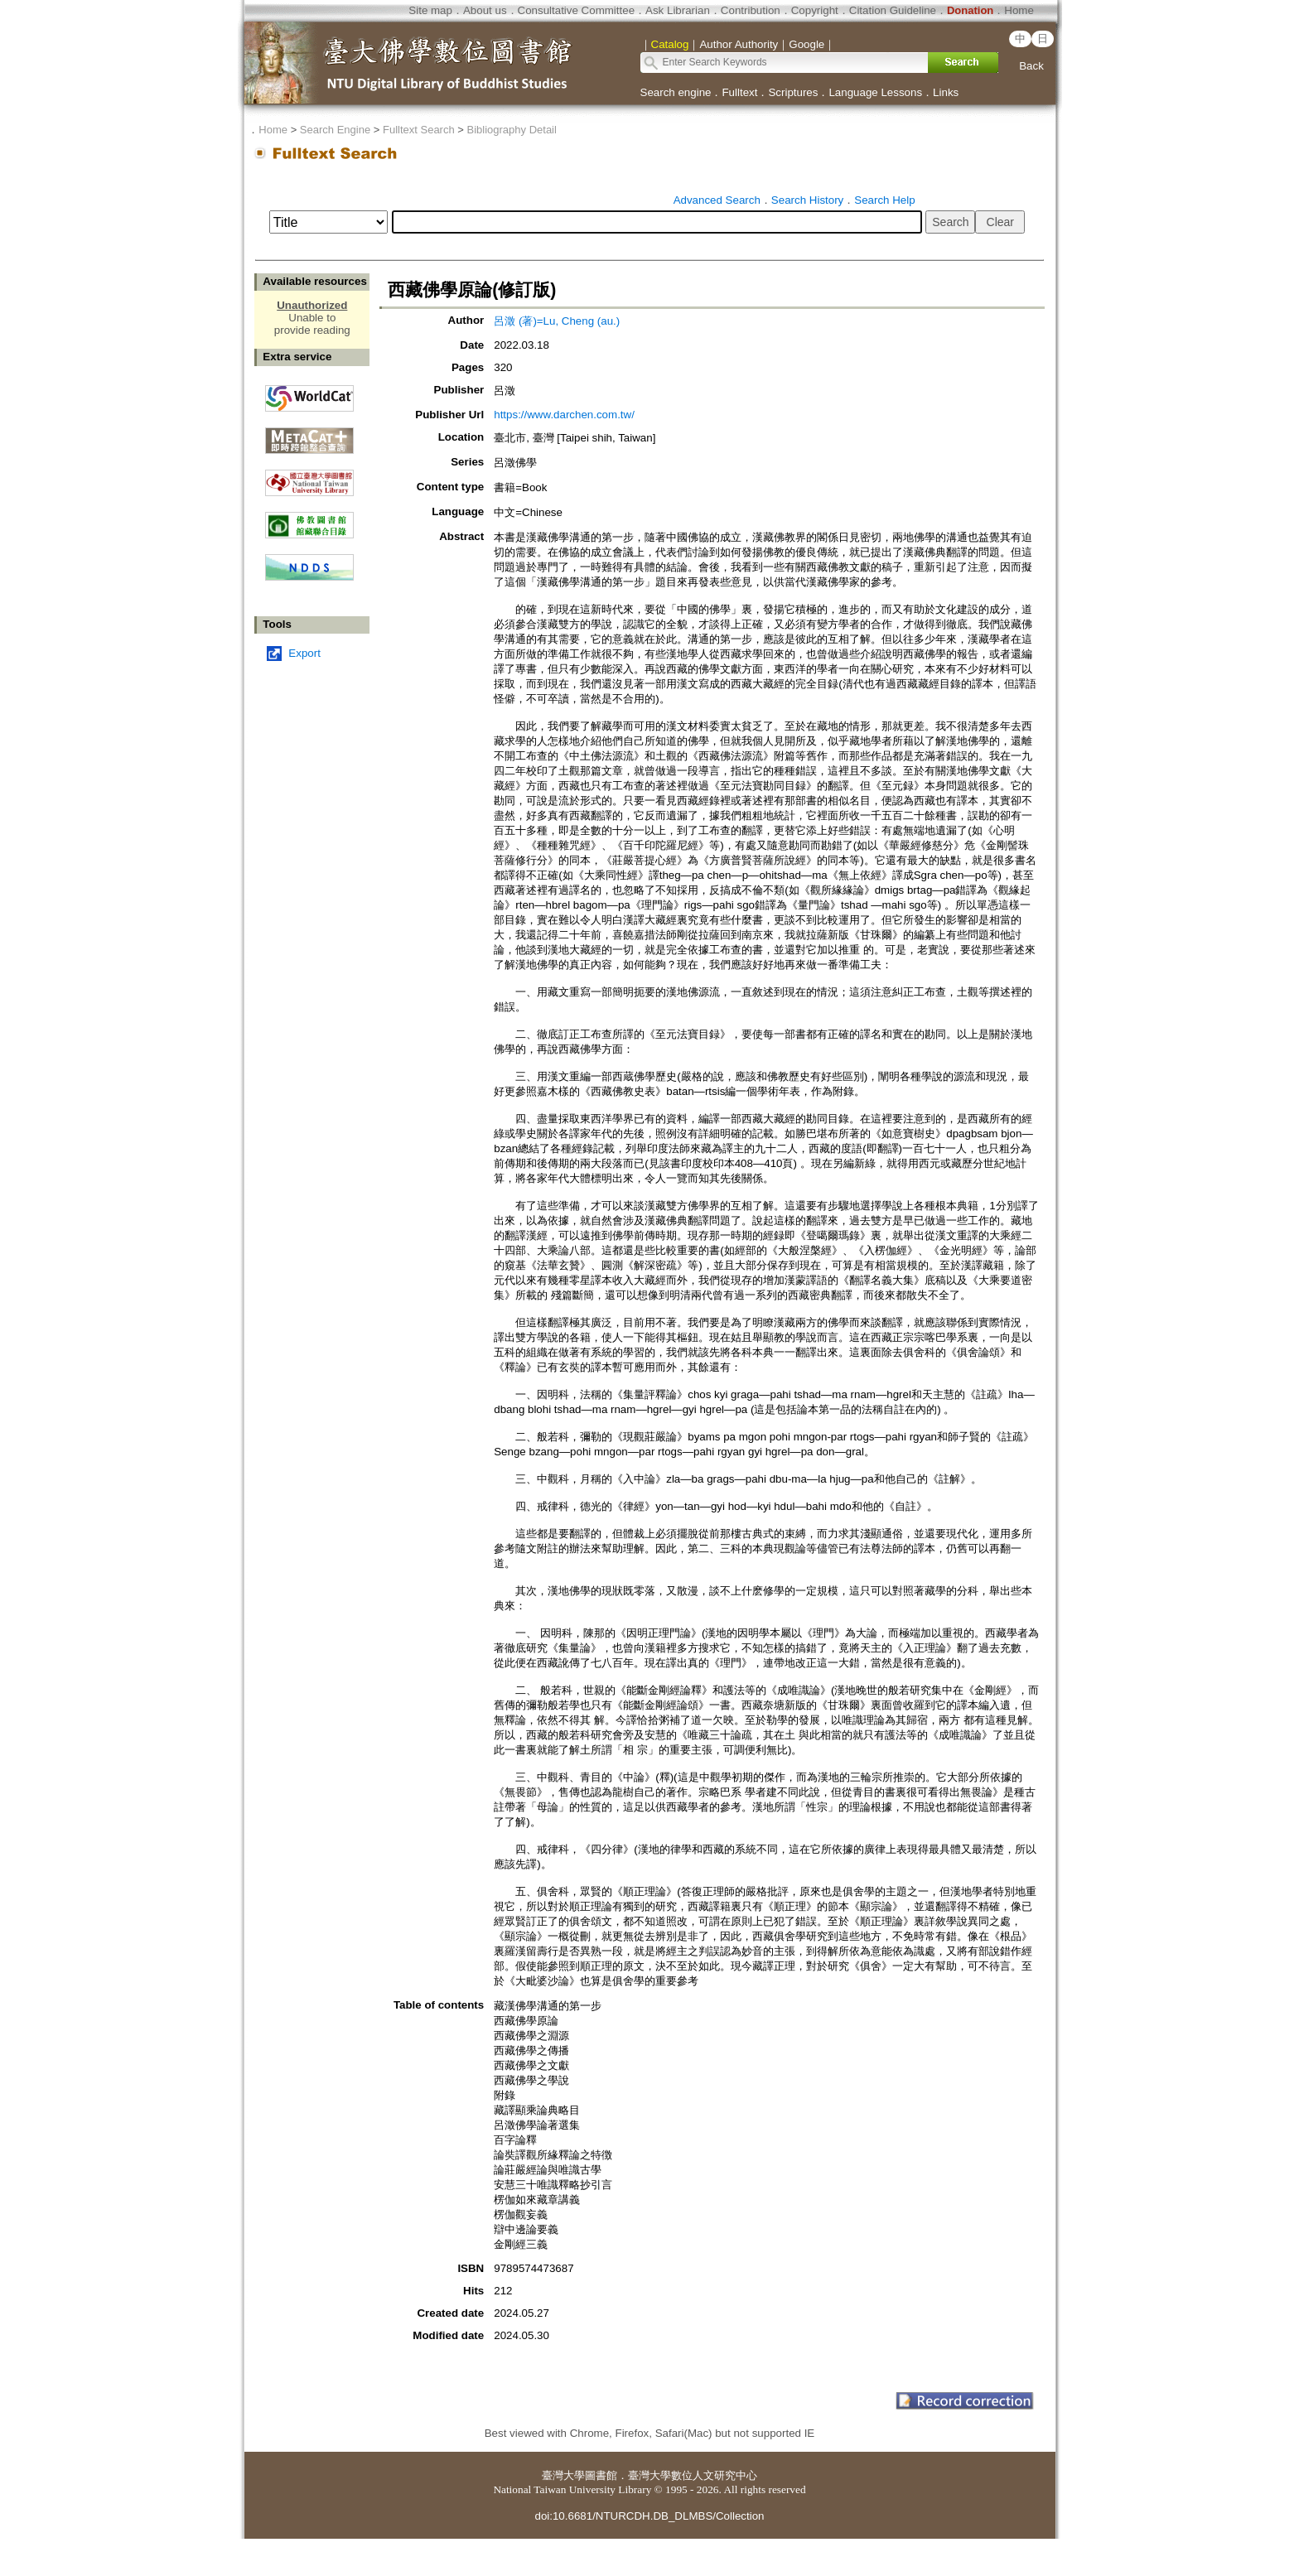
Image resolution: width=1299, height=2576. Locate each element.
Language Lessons (875, 92)
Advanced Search (717, 200)
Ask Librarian (677, 10)
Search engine (676, 92)
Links (946, 92)
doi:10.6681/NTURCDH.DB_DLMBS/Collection (649, 2516)
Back (1031, 66)
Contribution (750, 10)
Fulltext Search (419, 129)
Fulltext (739, 92)
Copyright (814, 10)
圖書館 (601, 2475)
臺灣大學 (563, 2475)
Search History (807, 200)
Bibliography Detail (512, 129)
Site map (430, 10)
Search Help (884, 200)
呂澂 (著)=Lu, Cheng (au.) (557, 321)
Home (1019, 10)
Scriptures (793, 92)
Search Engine (335, 129)
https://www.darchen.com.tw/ (564, 414)
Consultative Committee (576, 10)
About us (485, 10)
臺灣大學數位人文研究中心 (692, 2475)
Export (304, 653)
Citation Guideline (892, 10)
